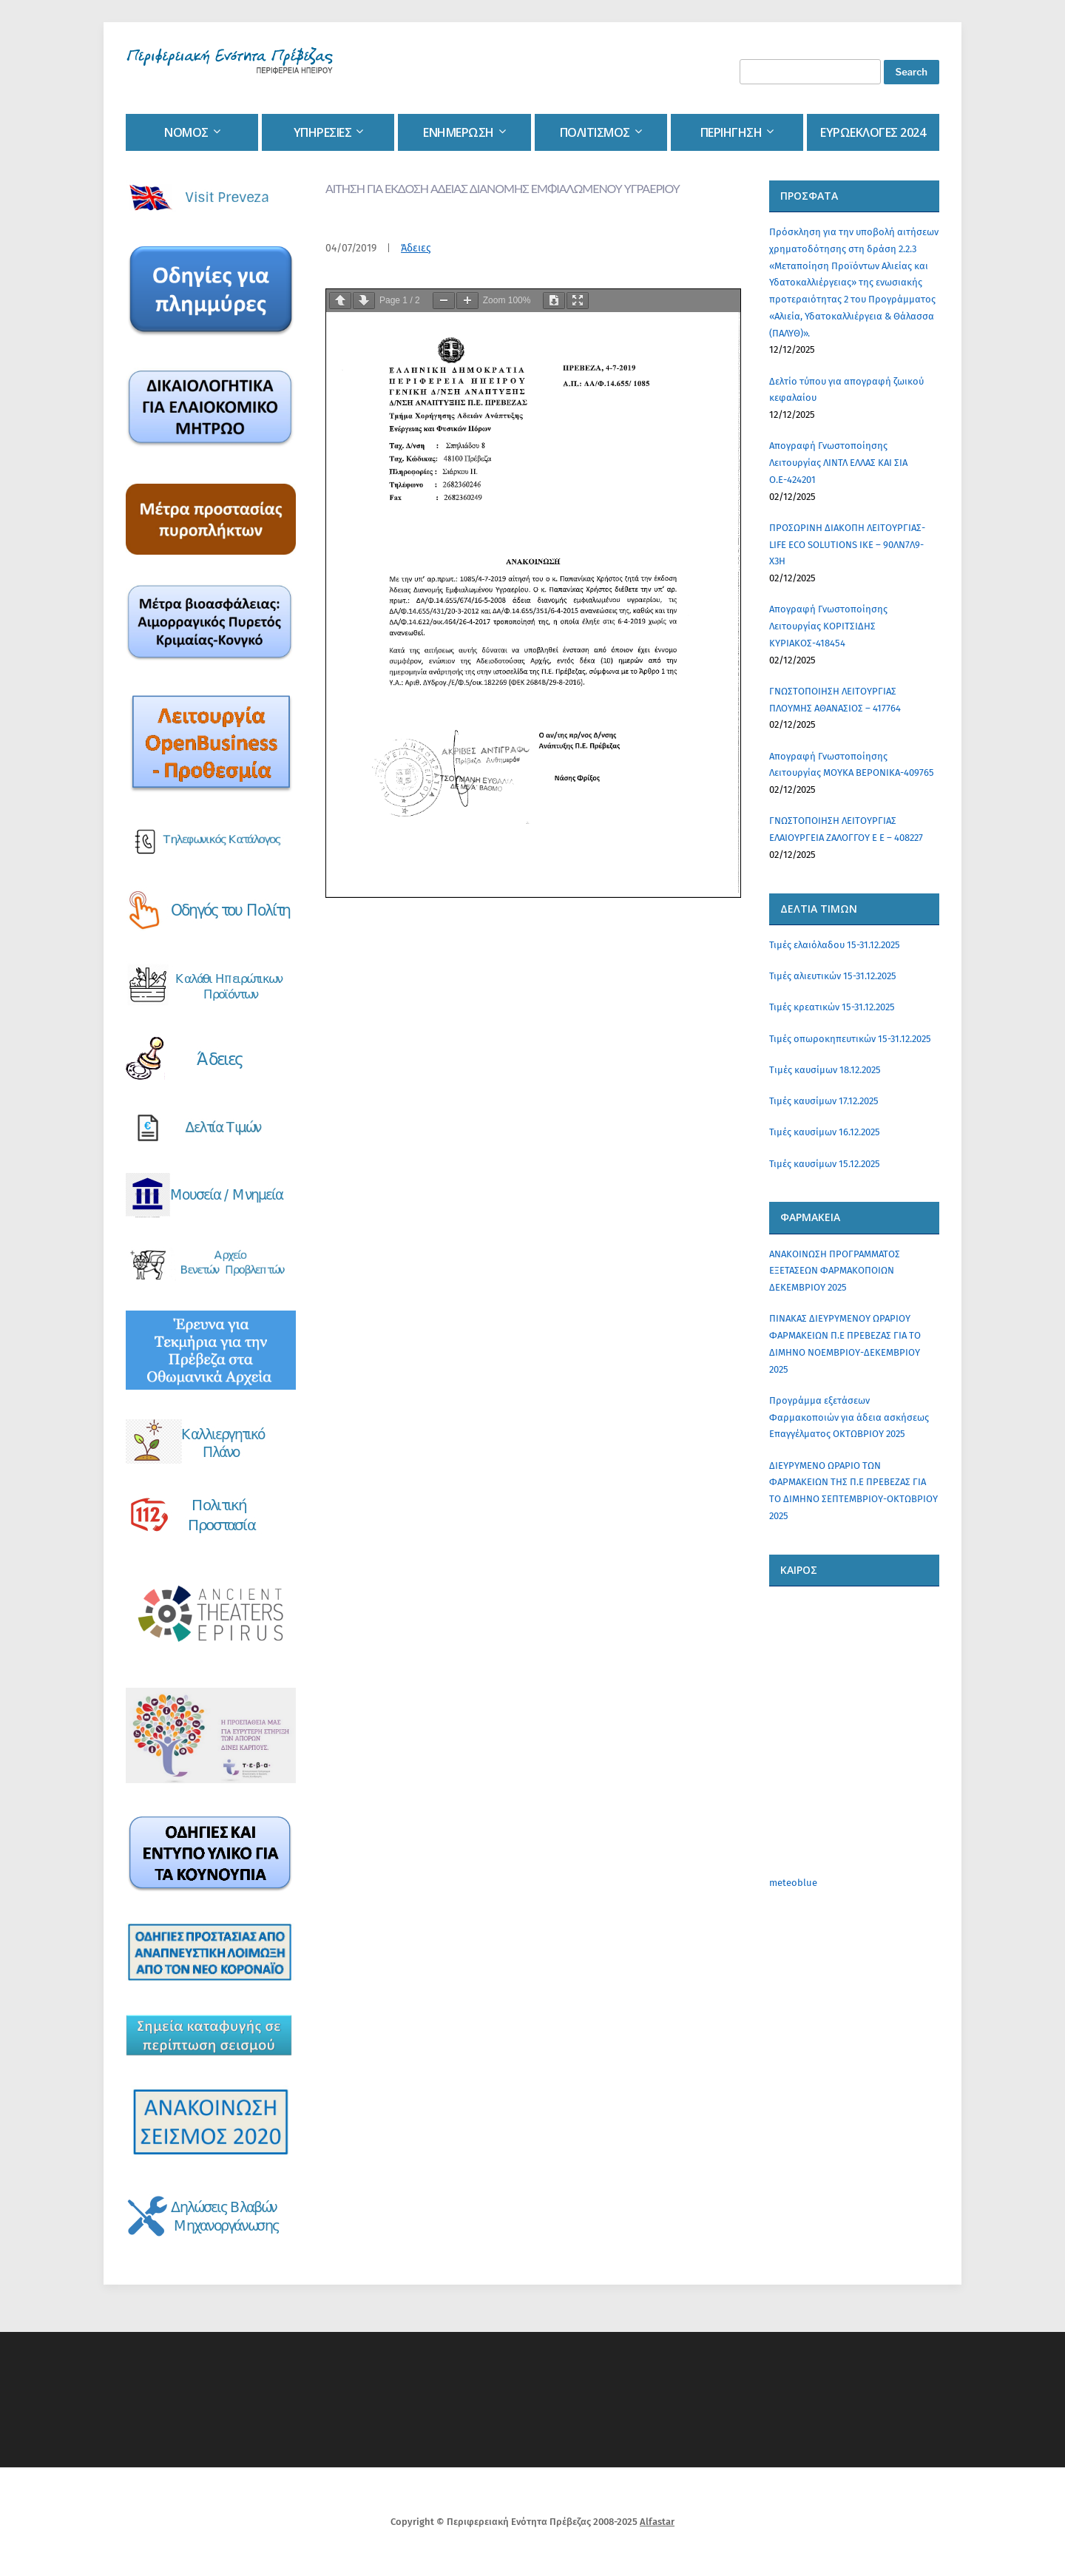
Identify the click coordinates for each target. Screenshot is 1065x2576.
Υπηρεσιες (323, 132)
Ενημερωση (458, 132)
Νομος (186, 132)
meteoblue (793, 1882)
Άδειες (416, 248)
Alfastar (657, 2521)
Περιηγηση (731, 132)
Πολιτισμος (595, 132)
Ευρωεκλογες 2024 (872, 132)
